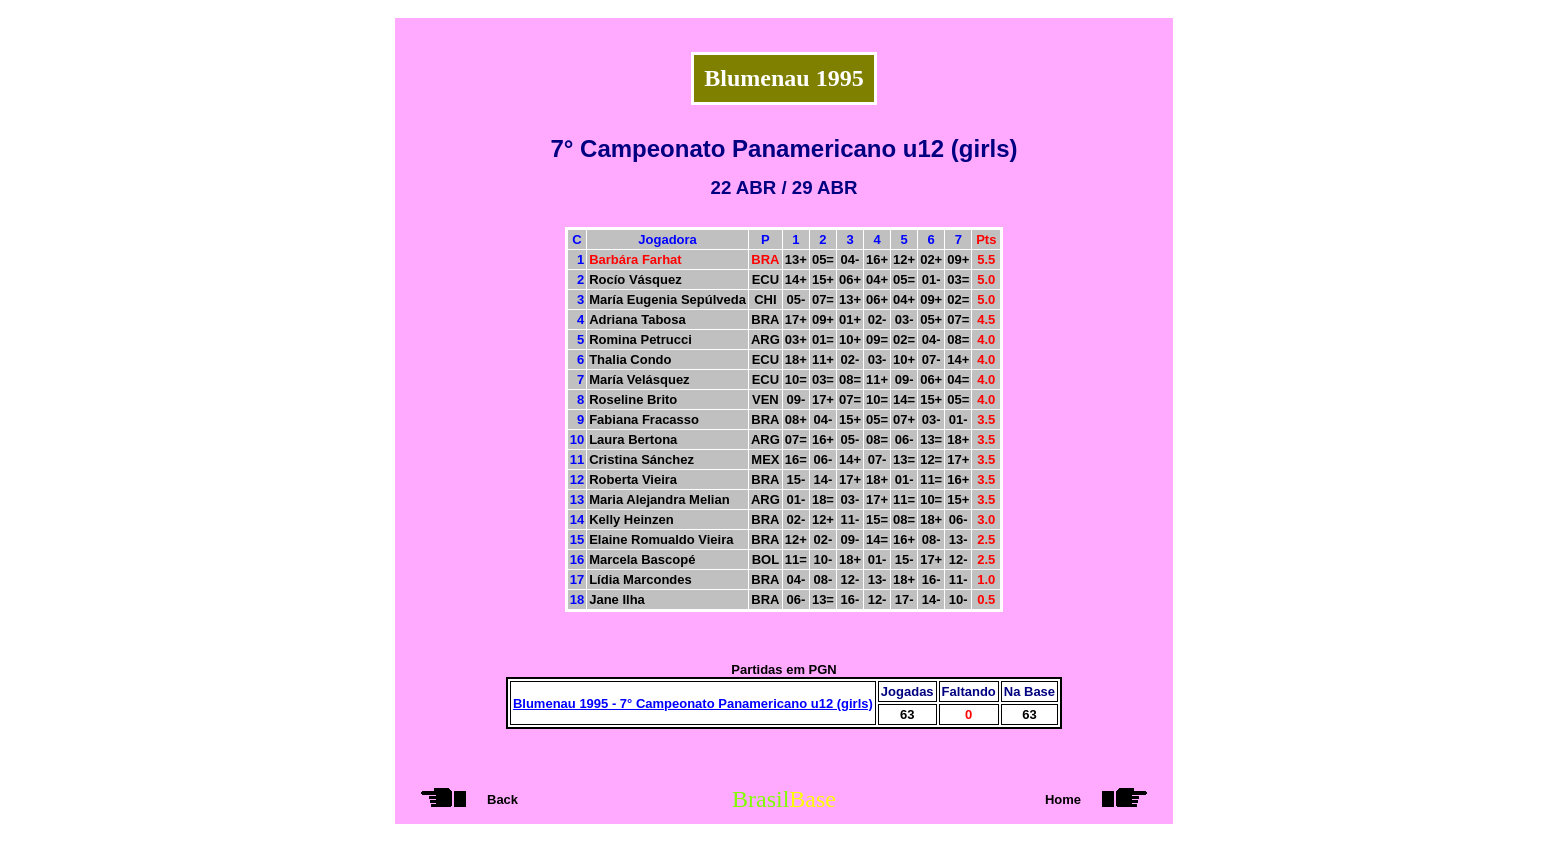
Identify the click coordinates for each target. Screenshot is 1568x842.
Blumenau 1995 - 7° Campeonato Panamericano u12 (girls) (693, 703)
